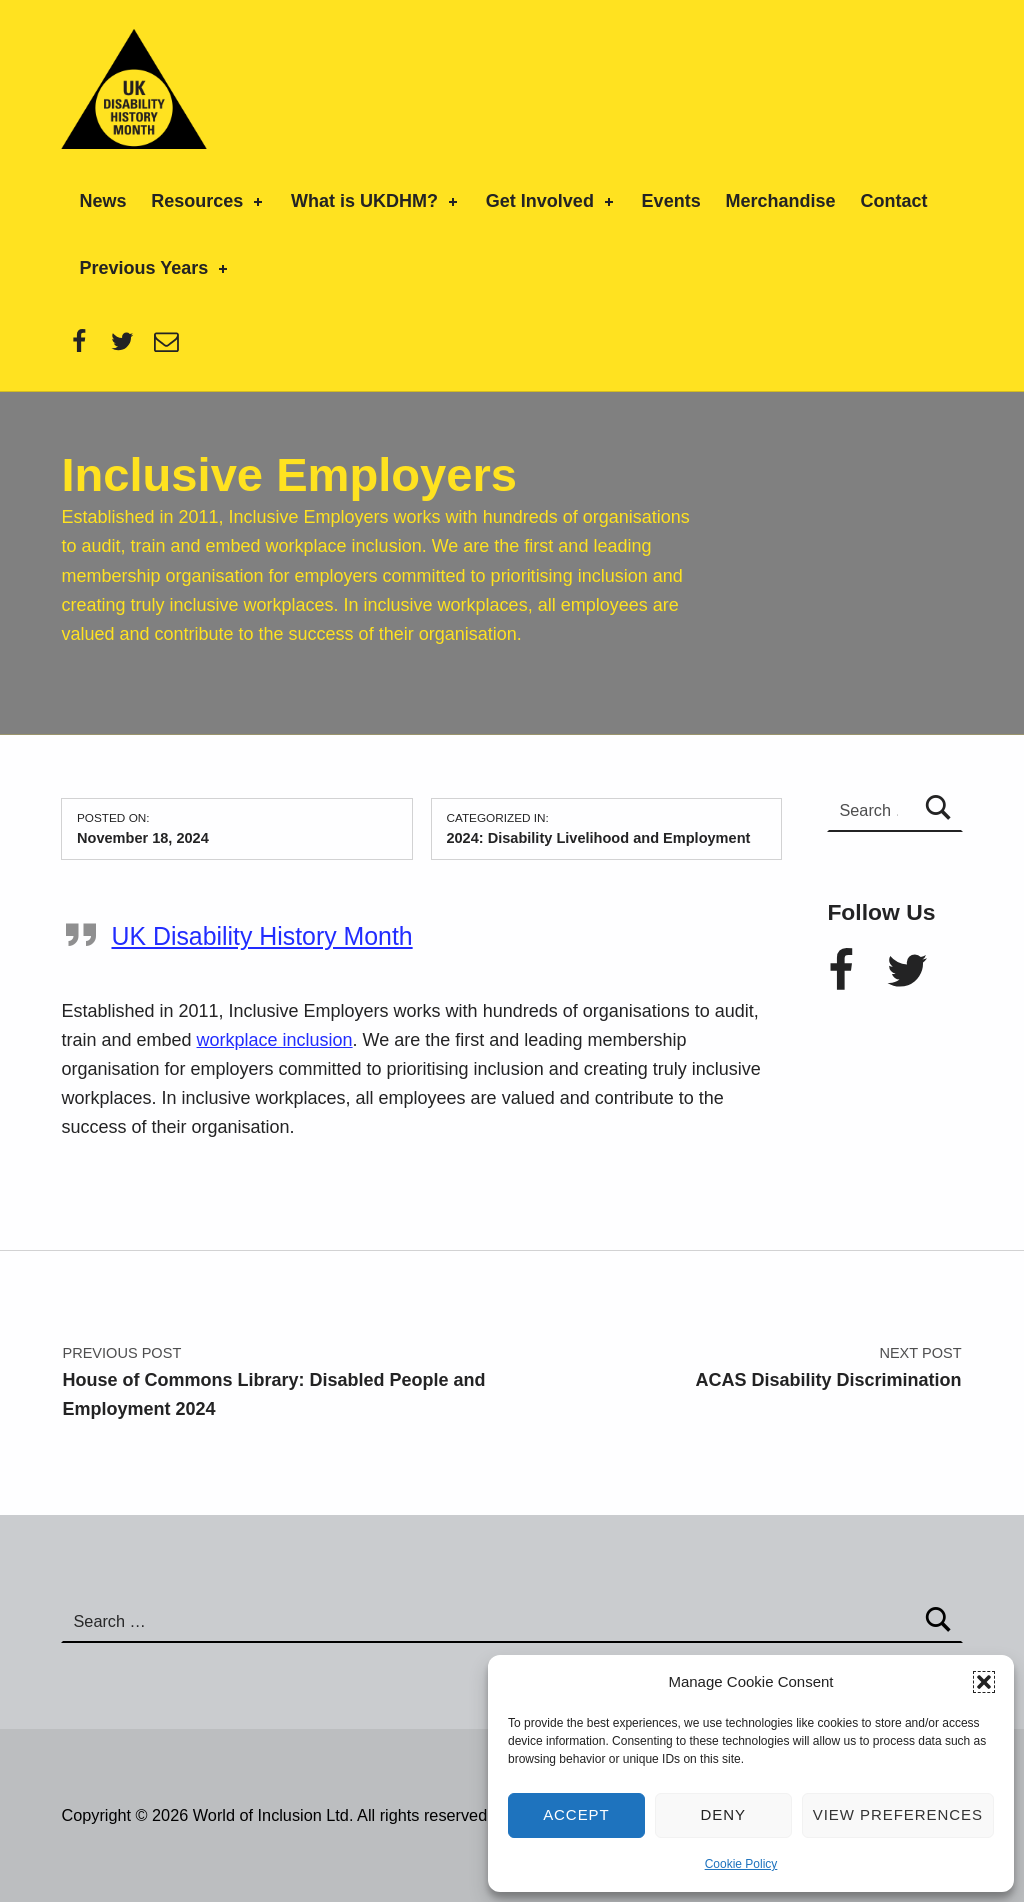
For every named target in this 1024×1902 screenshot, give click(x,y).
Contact (893, 201)
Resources (208, 201)
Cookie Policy (741, 1864)
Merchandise (781, 201)
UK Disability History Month (261, 936)
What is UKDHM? (376, 201)
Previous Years (155, 268)
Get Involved (551, 201)
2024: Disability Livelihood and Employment (598, 838)
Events (671, 201)
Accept (576, 1814)
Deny (724, 1814)
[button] (984, 1682)
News (102, 201)
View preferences (898, 1814)
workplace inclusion (275, 1040)
